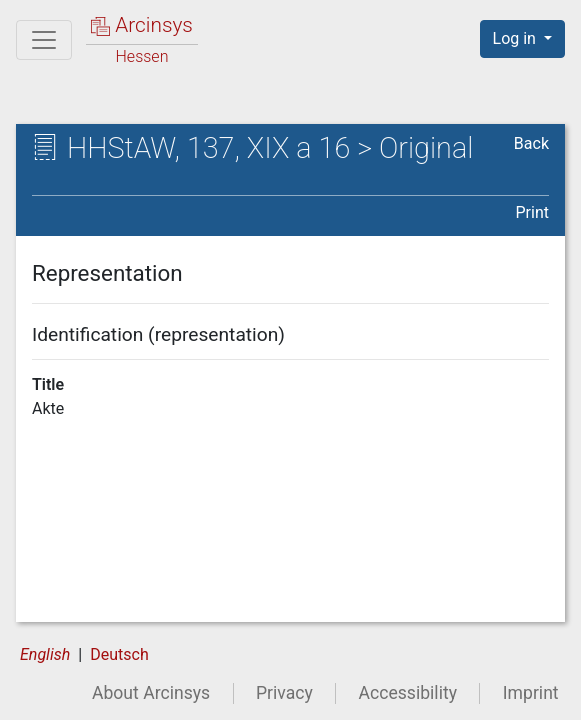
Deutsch (119, 654)
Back (531, 143)
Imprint (531, 693)
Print (532, 212)
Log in (516, 38)
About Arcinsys (151, 693)
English (45, 654)
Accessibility (408, 693)
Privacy (284, 693)
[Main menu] (44, 40)
